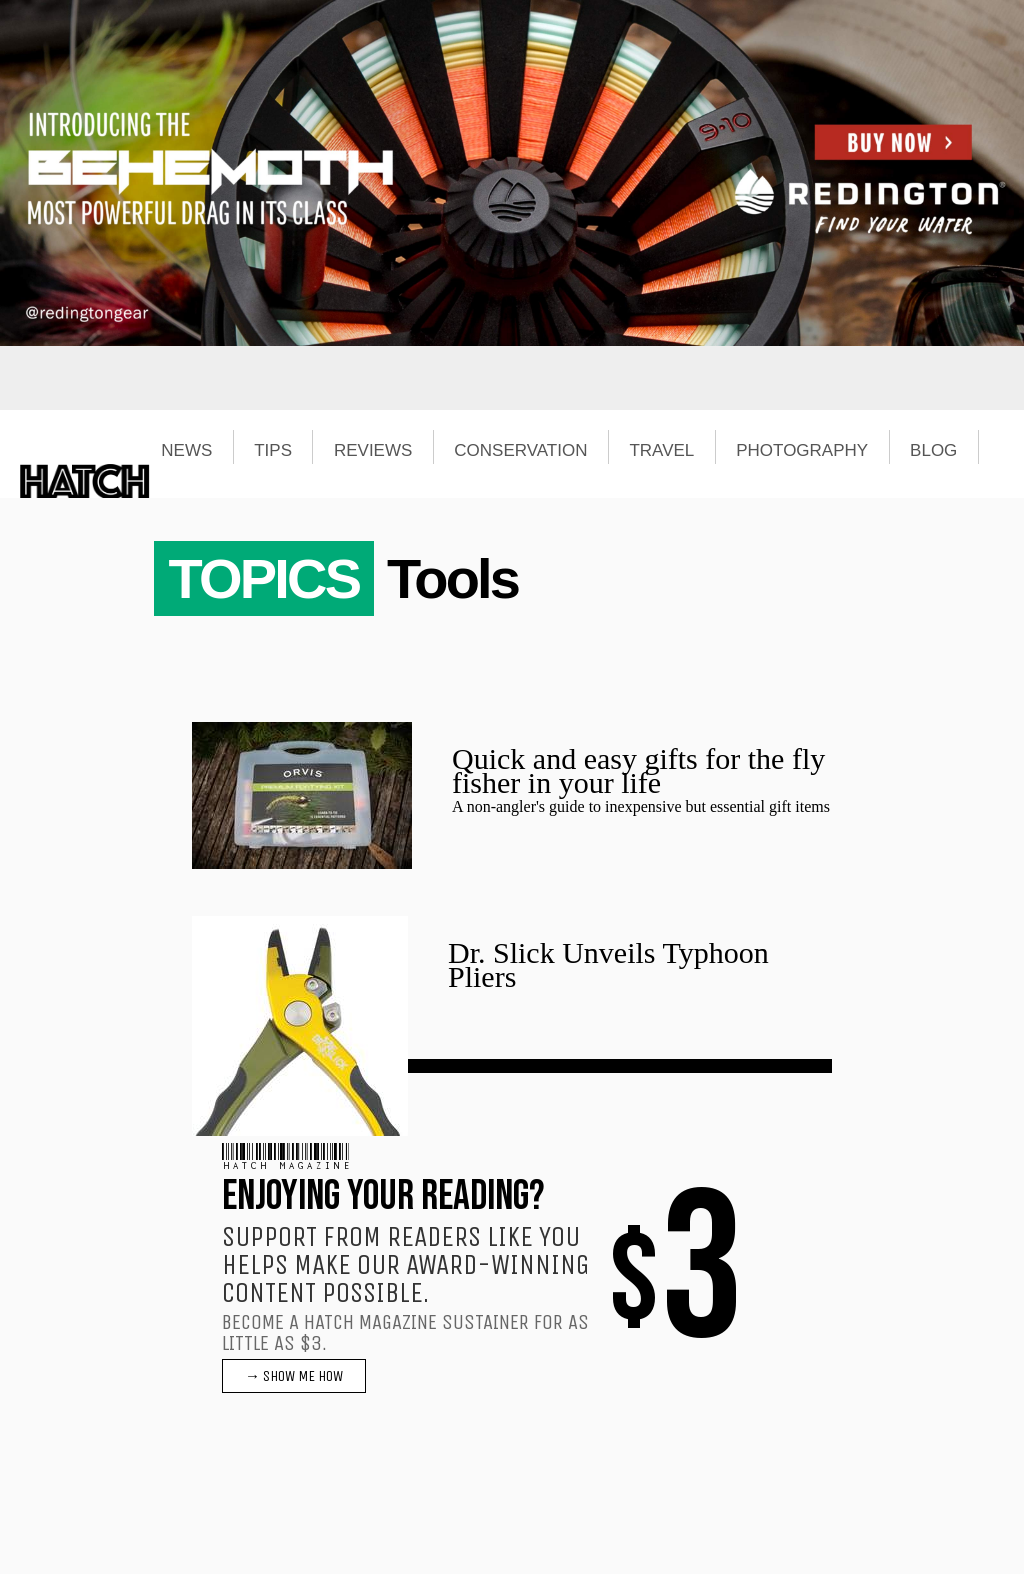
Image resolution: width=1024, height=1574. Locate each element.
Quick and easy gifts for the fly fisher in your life (638, 770)
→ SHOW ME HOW (294, 1376)
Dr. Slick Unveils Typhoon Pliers (608, 964)
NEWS (186, 451)
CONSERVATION (520, 451)
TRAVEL (661, 451)
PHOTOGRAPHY (802, 451)
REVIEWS (373, 451)
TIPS (273, 451)
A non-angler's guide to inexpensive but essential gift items (641, 806)
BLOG (933, 451)
